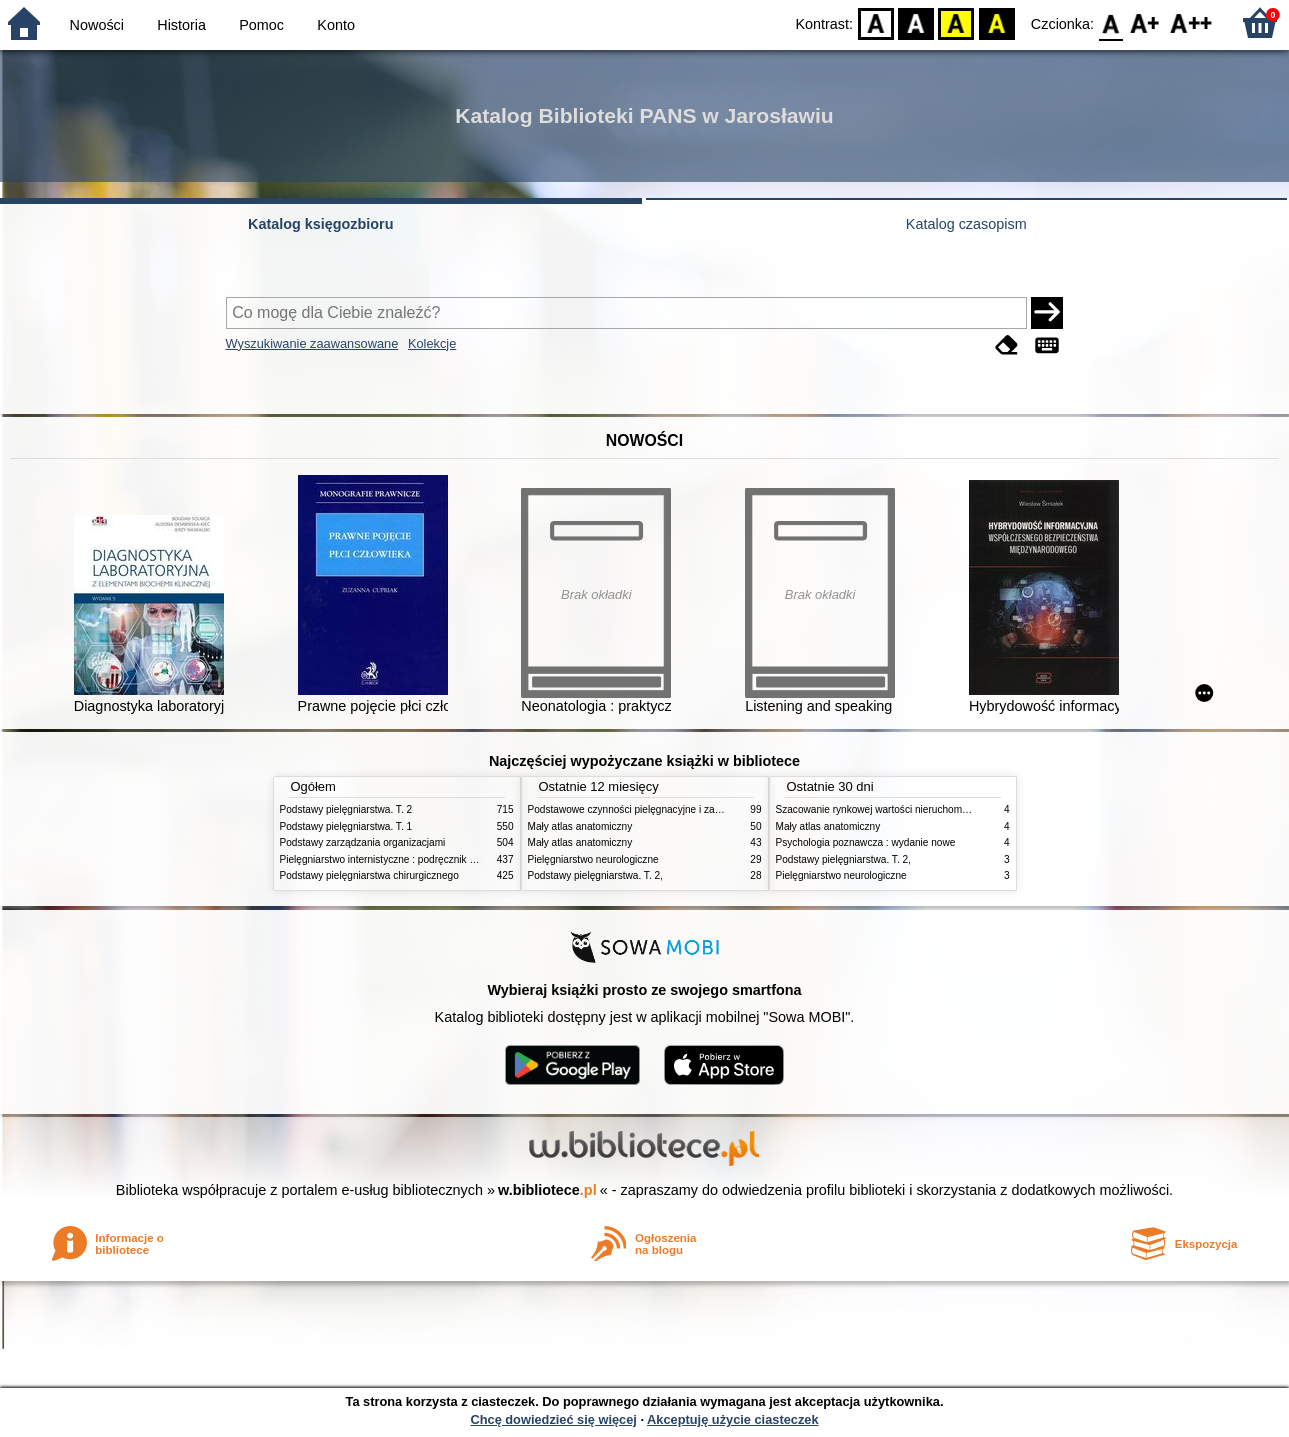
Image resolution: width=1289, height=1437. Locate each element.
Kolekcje (432, 343)
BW (916, 22)
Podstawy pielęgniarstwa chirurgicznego (369, 875)
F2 (1191, 22)
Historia (181, 25)
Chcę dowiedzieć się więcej (553, 1419)
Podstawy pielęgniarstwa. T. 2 (346, 809)
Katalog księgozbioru (321, 224)
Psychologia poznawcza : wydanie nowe (866, 842)
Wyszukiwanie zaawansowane (312, 343)
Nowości (97, 25)
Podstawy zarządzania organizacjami (363, 842)
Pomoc (261, 25)
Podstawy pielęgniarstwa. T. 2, (595, 875)
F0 (1110, 22)
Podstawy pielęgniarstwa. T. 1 (346, 826)
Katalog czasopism (966, 224)
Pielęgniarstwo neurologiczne (593, 859)
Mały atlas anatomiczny (580, 826)
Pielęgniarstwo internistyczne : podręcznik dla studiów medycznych (429, 859)
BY (996, 22)
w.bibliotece (547, 1190)
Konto (336, 25)
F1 (1145, 22)
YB (956, 22)
